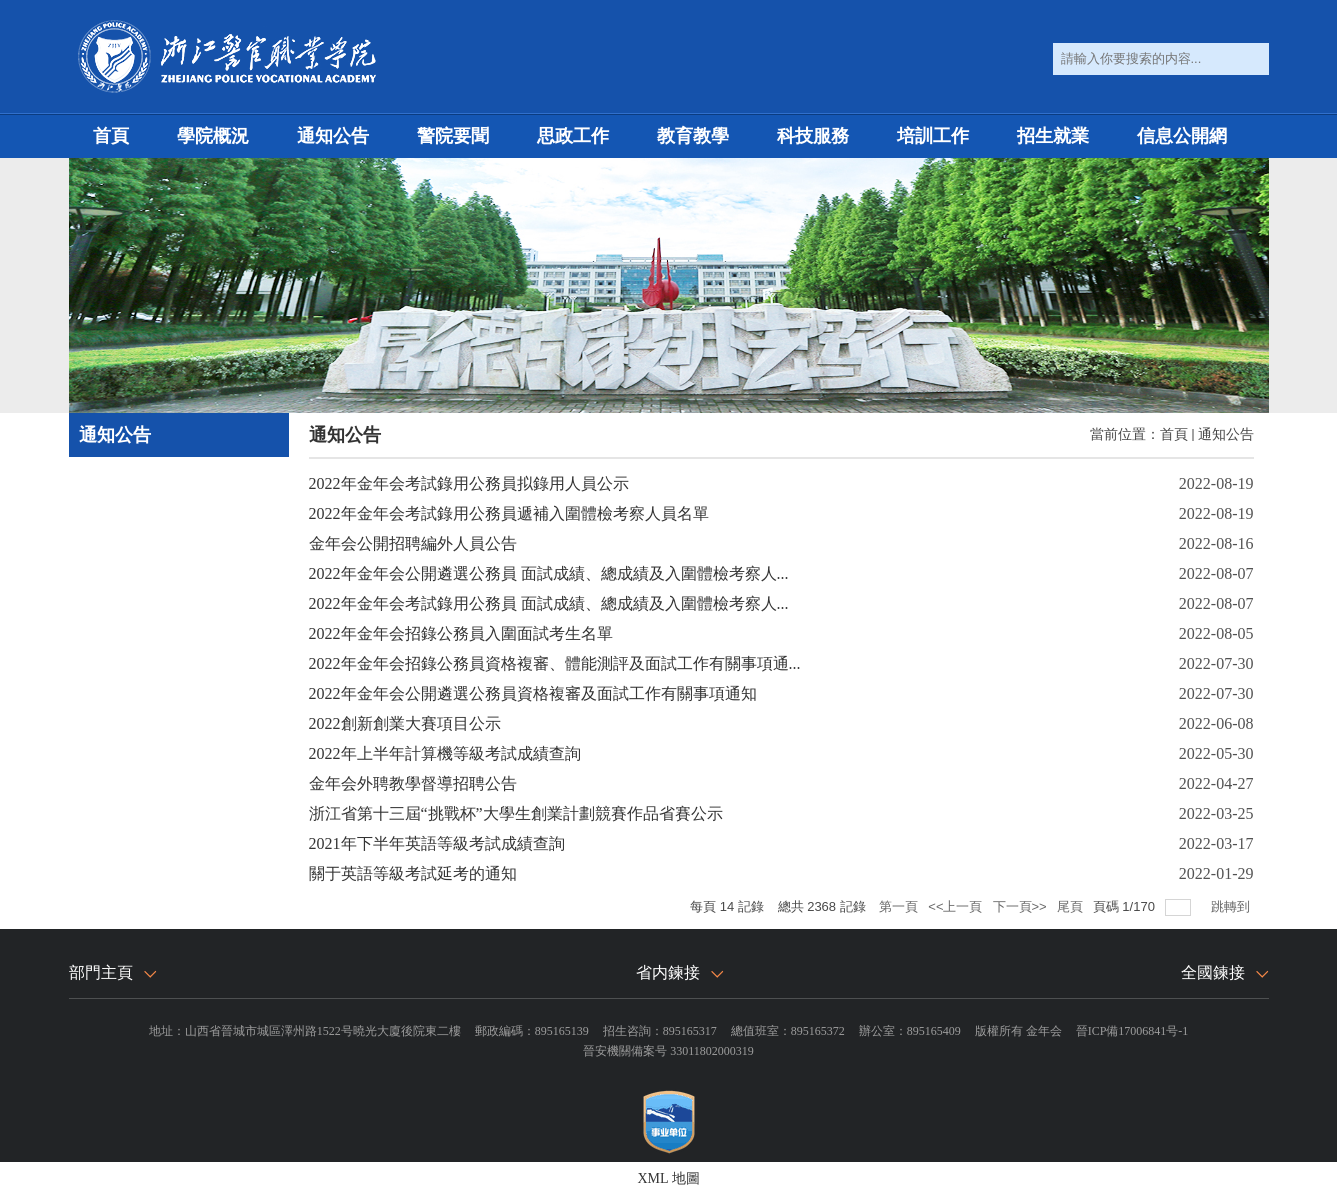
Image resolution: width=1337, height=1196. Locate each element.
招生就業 (1053, 136)
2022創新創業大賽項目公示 (405, 723)
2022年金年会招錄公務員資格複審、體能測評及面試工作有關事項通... (555, 663)
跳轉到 (1232, 906)
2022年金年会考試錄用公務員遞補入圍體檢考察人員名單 (509, 513)
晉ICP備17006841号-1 (1132, 1031)
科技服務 (813, 136)
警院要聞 (453, 136)
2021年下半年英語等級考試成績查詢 (437, 843)
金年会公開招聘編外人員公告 (413, 543)
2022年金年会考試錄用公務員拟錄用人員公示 (469, 483)
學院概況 (213, 136)
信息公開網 (1182, 136)
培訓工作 (933, 136)
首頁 (111, 136)
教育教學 (693, 136)
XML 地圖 (668, 1178)
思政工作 (573, 136)
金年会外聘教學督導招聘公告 (413, 783)
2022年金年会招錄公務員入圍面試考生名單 (461, 633)
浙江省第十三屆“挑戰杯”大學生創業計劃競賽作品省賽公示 (516, 813)
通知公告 (333, 136)
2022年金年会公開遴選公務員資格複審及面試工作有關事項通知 (533, 693)
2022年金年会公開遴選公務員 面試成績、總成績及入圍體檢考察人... (549, 573)
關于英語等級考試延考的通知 (413, 873)
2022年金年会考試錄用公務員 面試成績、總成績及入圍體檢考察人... (549, 603)
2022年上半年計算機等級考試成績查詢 (445, 753)
